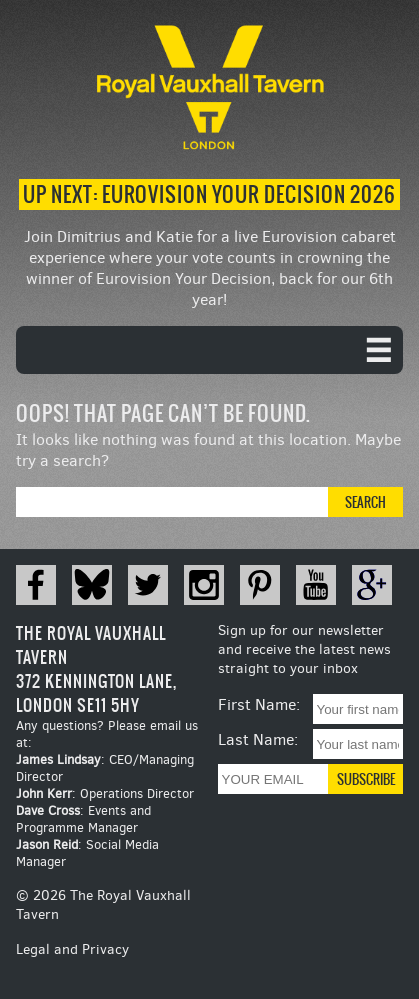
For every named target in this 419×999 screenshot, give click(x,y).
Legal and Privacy (72, 949)
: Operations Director (105, 793)
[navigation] (209, 350)
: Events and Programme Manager (83, 819)
